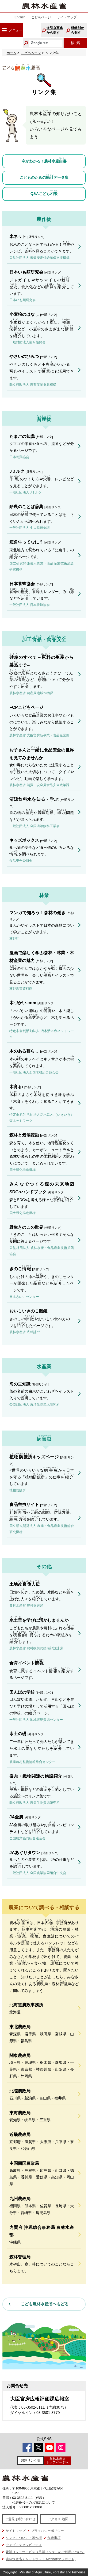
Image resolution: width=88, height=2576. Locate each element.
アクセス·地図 (58, 2519)
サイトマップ (67, 17)
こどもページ (41, 17)
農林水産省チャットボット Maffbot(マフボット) (41, 2559)
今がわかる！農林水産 (44, 160)
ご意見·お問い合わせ (20, 2519)
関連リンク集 (30, 2460)
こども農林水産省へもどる (45, 2304)
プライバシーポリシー (47, 2531)
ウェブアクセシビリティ (24, 2545)
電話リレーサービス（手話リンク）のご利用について (45, 2552)
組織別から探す (77, 30)
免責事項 (54, 2538)
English (20, 17)
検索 (75, 43)
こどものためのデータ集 (44, 176)
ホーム (11, 53)
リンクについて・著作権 (24, 2538)
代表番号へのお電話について (33, 2502)
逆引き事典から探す (54, 30)
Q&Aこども (44, 193)
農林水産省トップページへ (57, 2460)
